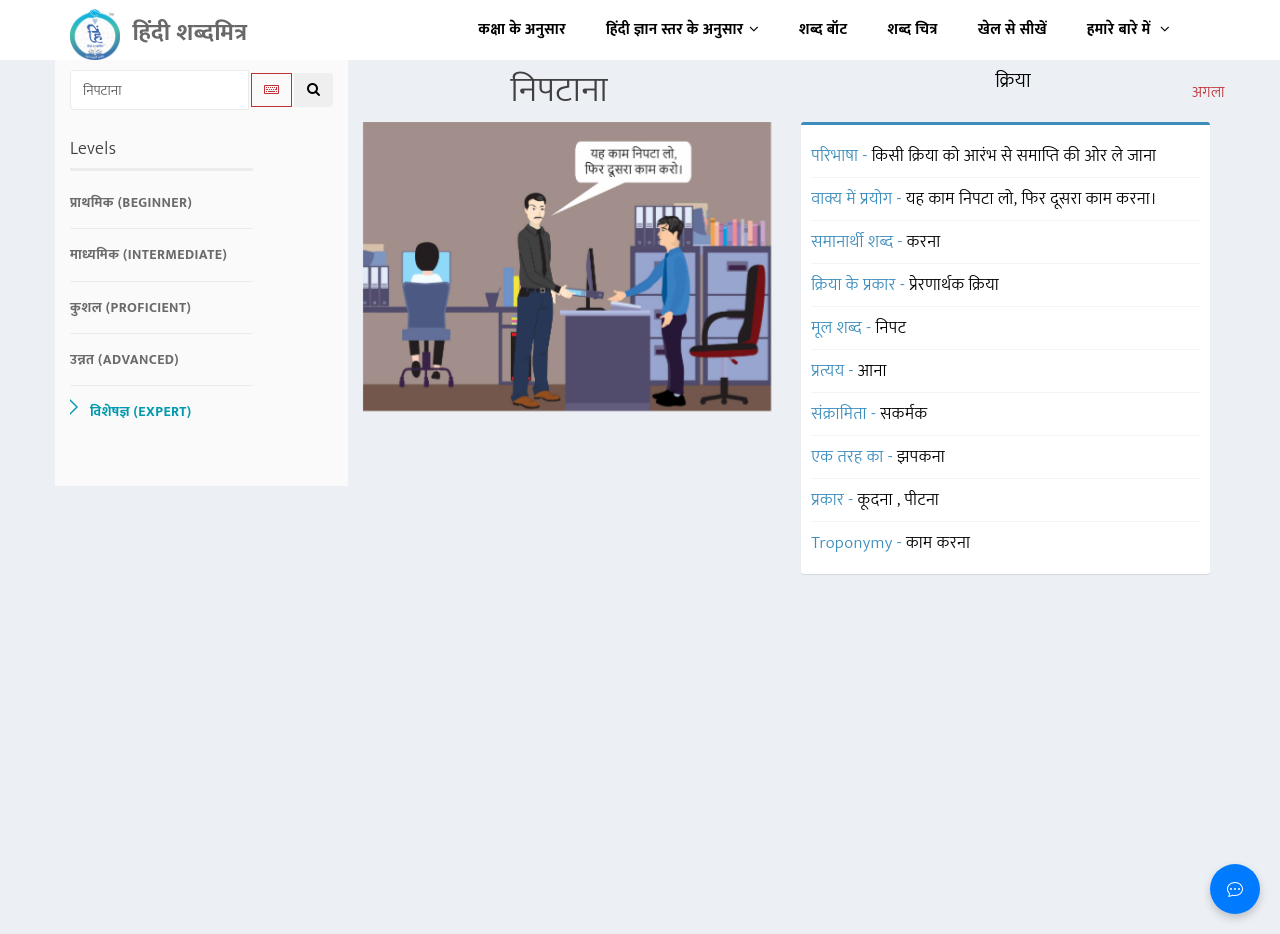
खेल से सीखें (1012, 29)
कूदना (877, 500)
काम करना (938, 543)
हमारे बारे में (1128, 29)
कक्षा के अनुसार (522, 29)
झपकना (921, 457)
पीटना (922, 500)
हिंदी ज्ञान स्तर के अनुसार (682, 29)
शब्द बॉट (823, 29)
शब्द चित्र (913, 29)
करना (924, 242)
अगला (1208, 93)
